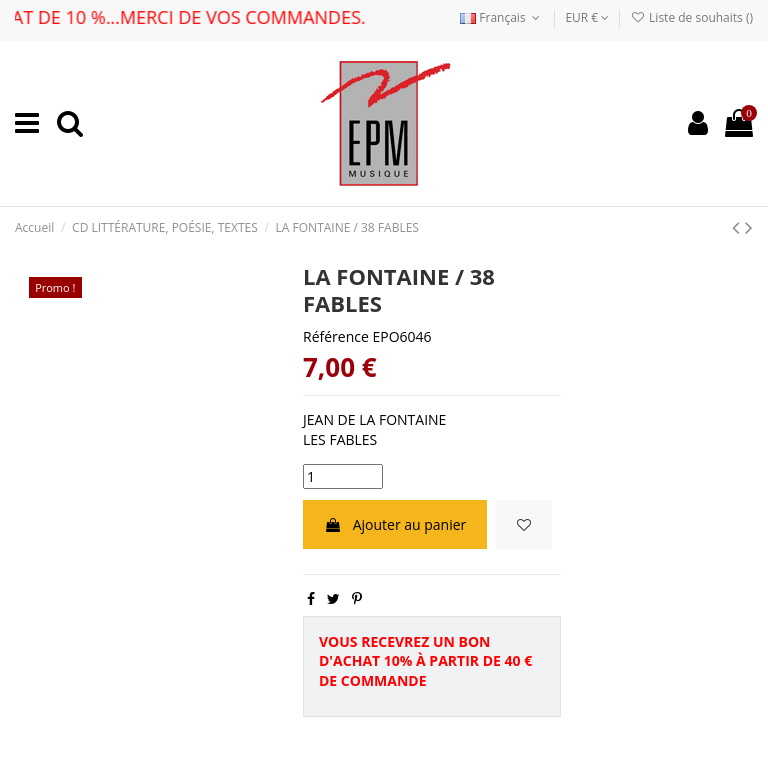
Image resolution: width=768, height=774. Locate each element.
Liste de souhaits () (692, 17)
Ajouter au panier (395, 524)
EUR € (587, 17)
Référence (336, 336)
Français (502, 17)
